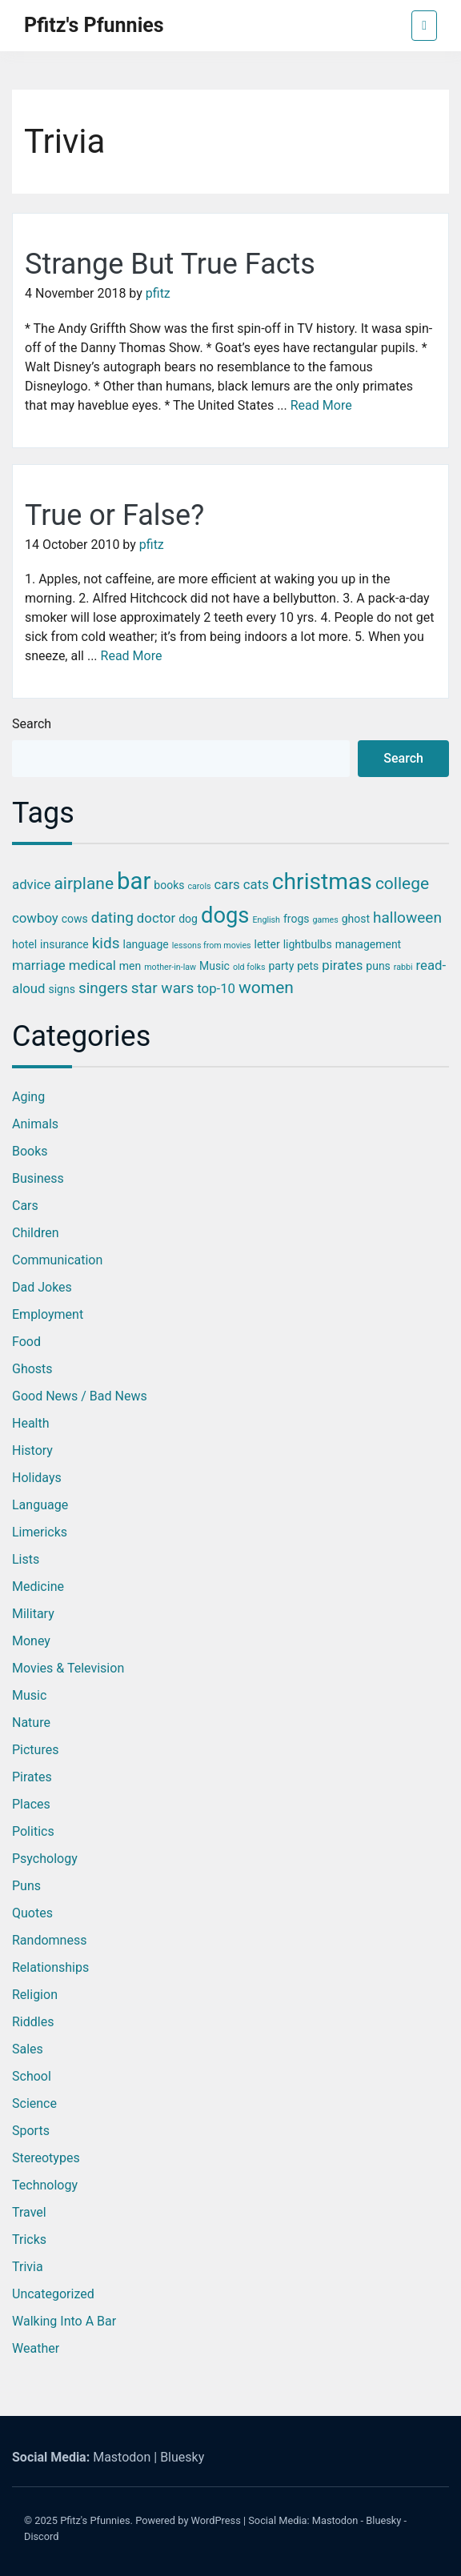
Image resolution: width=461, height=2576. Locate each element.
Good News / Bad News (79, 1396)
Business (38, 1178)
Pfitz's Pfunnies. (96, 2520)
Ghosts (32, 1368)
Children (35, 1232)
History (32, 1450)
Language (40, 1504)
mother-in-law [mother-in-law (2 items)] (170, 967)
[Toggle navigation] (424, 25)
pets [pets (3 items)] (308, 965)
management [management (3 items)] (368, 944)
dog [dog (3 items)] (188, 918)
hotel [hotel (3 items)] (24, 944)
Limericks (39, 1532)
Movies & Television (68, 1668)
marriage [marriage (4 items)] (39, 965)
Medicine (38, 1586)
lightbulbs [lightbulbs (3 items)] (307, 944)
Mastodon (121, 2457)
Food (26, 1341)
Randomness (49, 1940)
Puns (26, 1885)
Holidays (37, 1477)
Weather (35, 2348)
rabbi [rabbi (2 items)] (403, 967)
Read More (321, 405)
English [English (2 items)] (265, 920)
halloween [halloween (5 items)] (407, 917)
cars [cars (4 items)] (227, 884)
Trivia (27, 2266)
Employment (47, 1314)
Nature (31, 1722)
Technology (45, 2185)
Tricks (29, 2239)
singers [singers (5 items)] (103, 988)
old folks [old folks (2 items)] (249, 967)
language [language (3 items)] (145, 944)
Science (34, 2103)
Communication (57, 1260)
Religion (35, 1994)
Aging (28, 1096)
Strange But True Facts (170, 264)
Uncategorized (53, 2294)
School (31, 2076)
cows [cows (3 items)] (75, 918)
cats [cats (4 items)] (256, 884)
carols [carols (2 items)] (198, 886)
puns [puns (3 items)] (378, 965)
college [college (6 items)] (402, 883)
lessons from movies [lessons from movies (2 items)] (211, 945)
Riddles (33, 2021)
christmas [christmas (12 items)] (322, 881)
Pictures (35, 1749)
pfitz (158, 293)
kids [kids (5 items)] (106, 943)
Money (31, 1641)
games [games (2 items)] (325, 920)
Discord (41, 2536)
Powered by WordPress (188, 2520)
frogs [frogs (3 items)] (296, 918)
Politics (33, 1831)
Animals (35, 1124)
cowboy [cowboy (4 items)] (35, 918)
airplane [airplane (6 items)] (84, 883)
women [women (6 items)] (266, 987)
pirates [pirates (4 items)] (342, 965)
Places (31, 1804)
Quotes (32, 1913)
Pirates (32, 1777)
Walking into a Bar (64, 2321)
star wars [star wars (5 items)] (162, 988)
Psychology (45, 1858)
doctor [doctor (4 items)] (156, 918)
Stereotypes (46, 2157)
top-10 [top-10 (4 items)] (216, 988)
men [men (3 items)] (130, 965)
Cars (25, 1205)
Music (29, 1695)
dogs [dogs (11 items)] (225, 915)
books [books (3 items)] (169, 885)
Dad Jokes (42, 1287)
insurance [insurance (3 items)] (64, 944)
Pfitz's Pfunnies (94, 25)
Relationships (50, 1967)
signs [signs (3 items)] (61, 989)
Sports (31, 2130)
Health (31, 1423)
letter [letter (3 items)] (267, 944)
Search (31, 723)
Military (33, 1613)
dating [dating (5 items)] (112, 917)
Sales (27, 2049)
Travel (29, 2212)
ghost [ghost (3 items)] (356, 918)
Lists (25, 1559)
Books (30, 1151)
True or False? (114, 515)
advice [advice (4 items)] (31, 884)
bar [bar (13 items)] (133, 881)
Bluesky (182, 2457)
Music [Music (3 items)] (214, 965)
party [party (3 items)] (281, 965)
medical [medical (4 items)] (92, 965)
